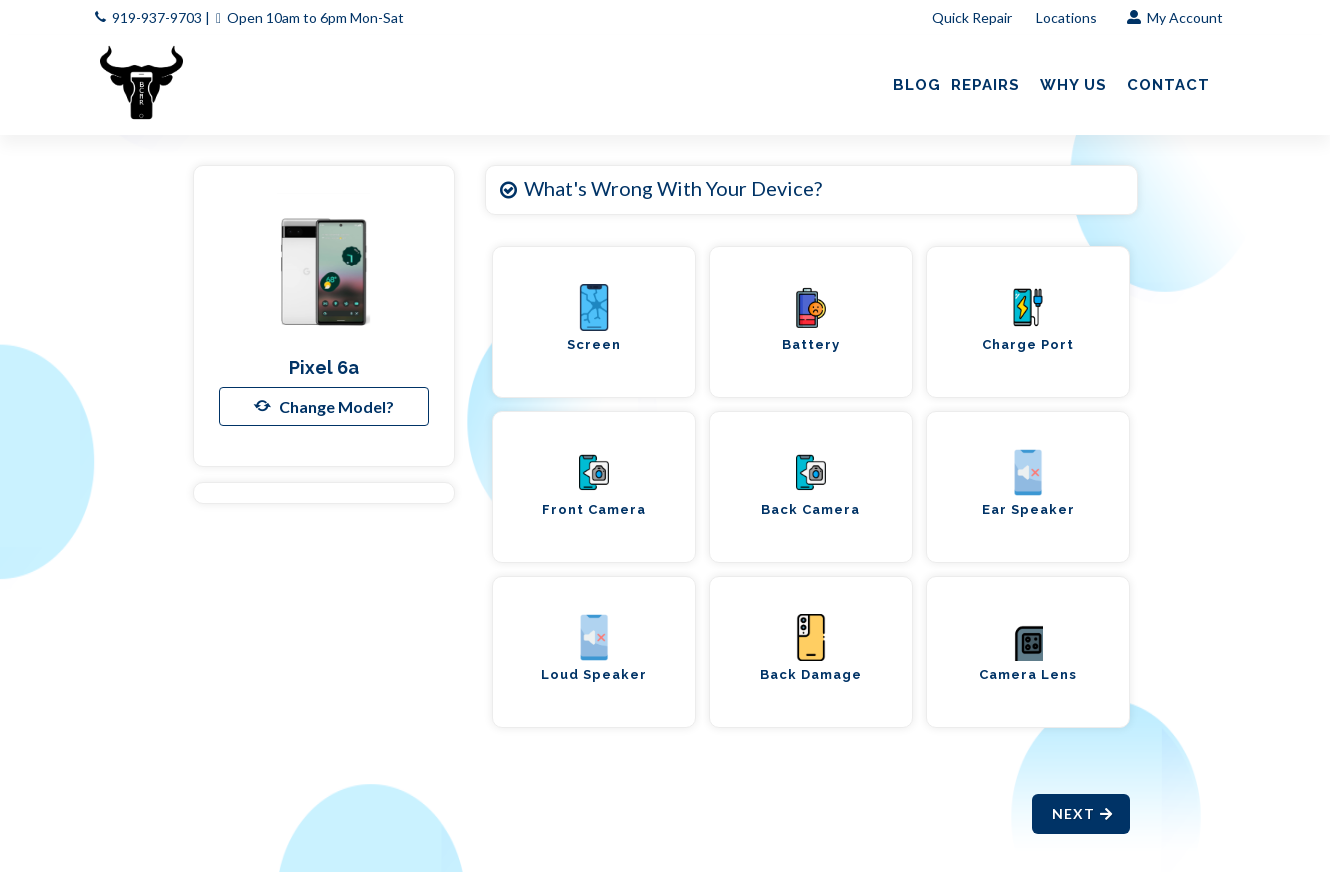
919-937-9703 (157, 17)
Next (1083, 813)
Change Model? (324, 406)
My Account (1175, 17)
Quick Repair (972, 17)
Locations (1068, 17)
